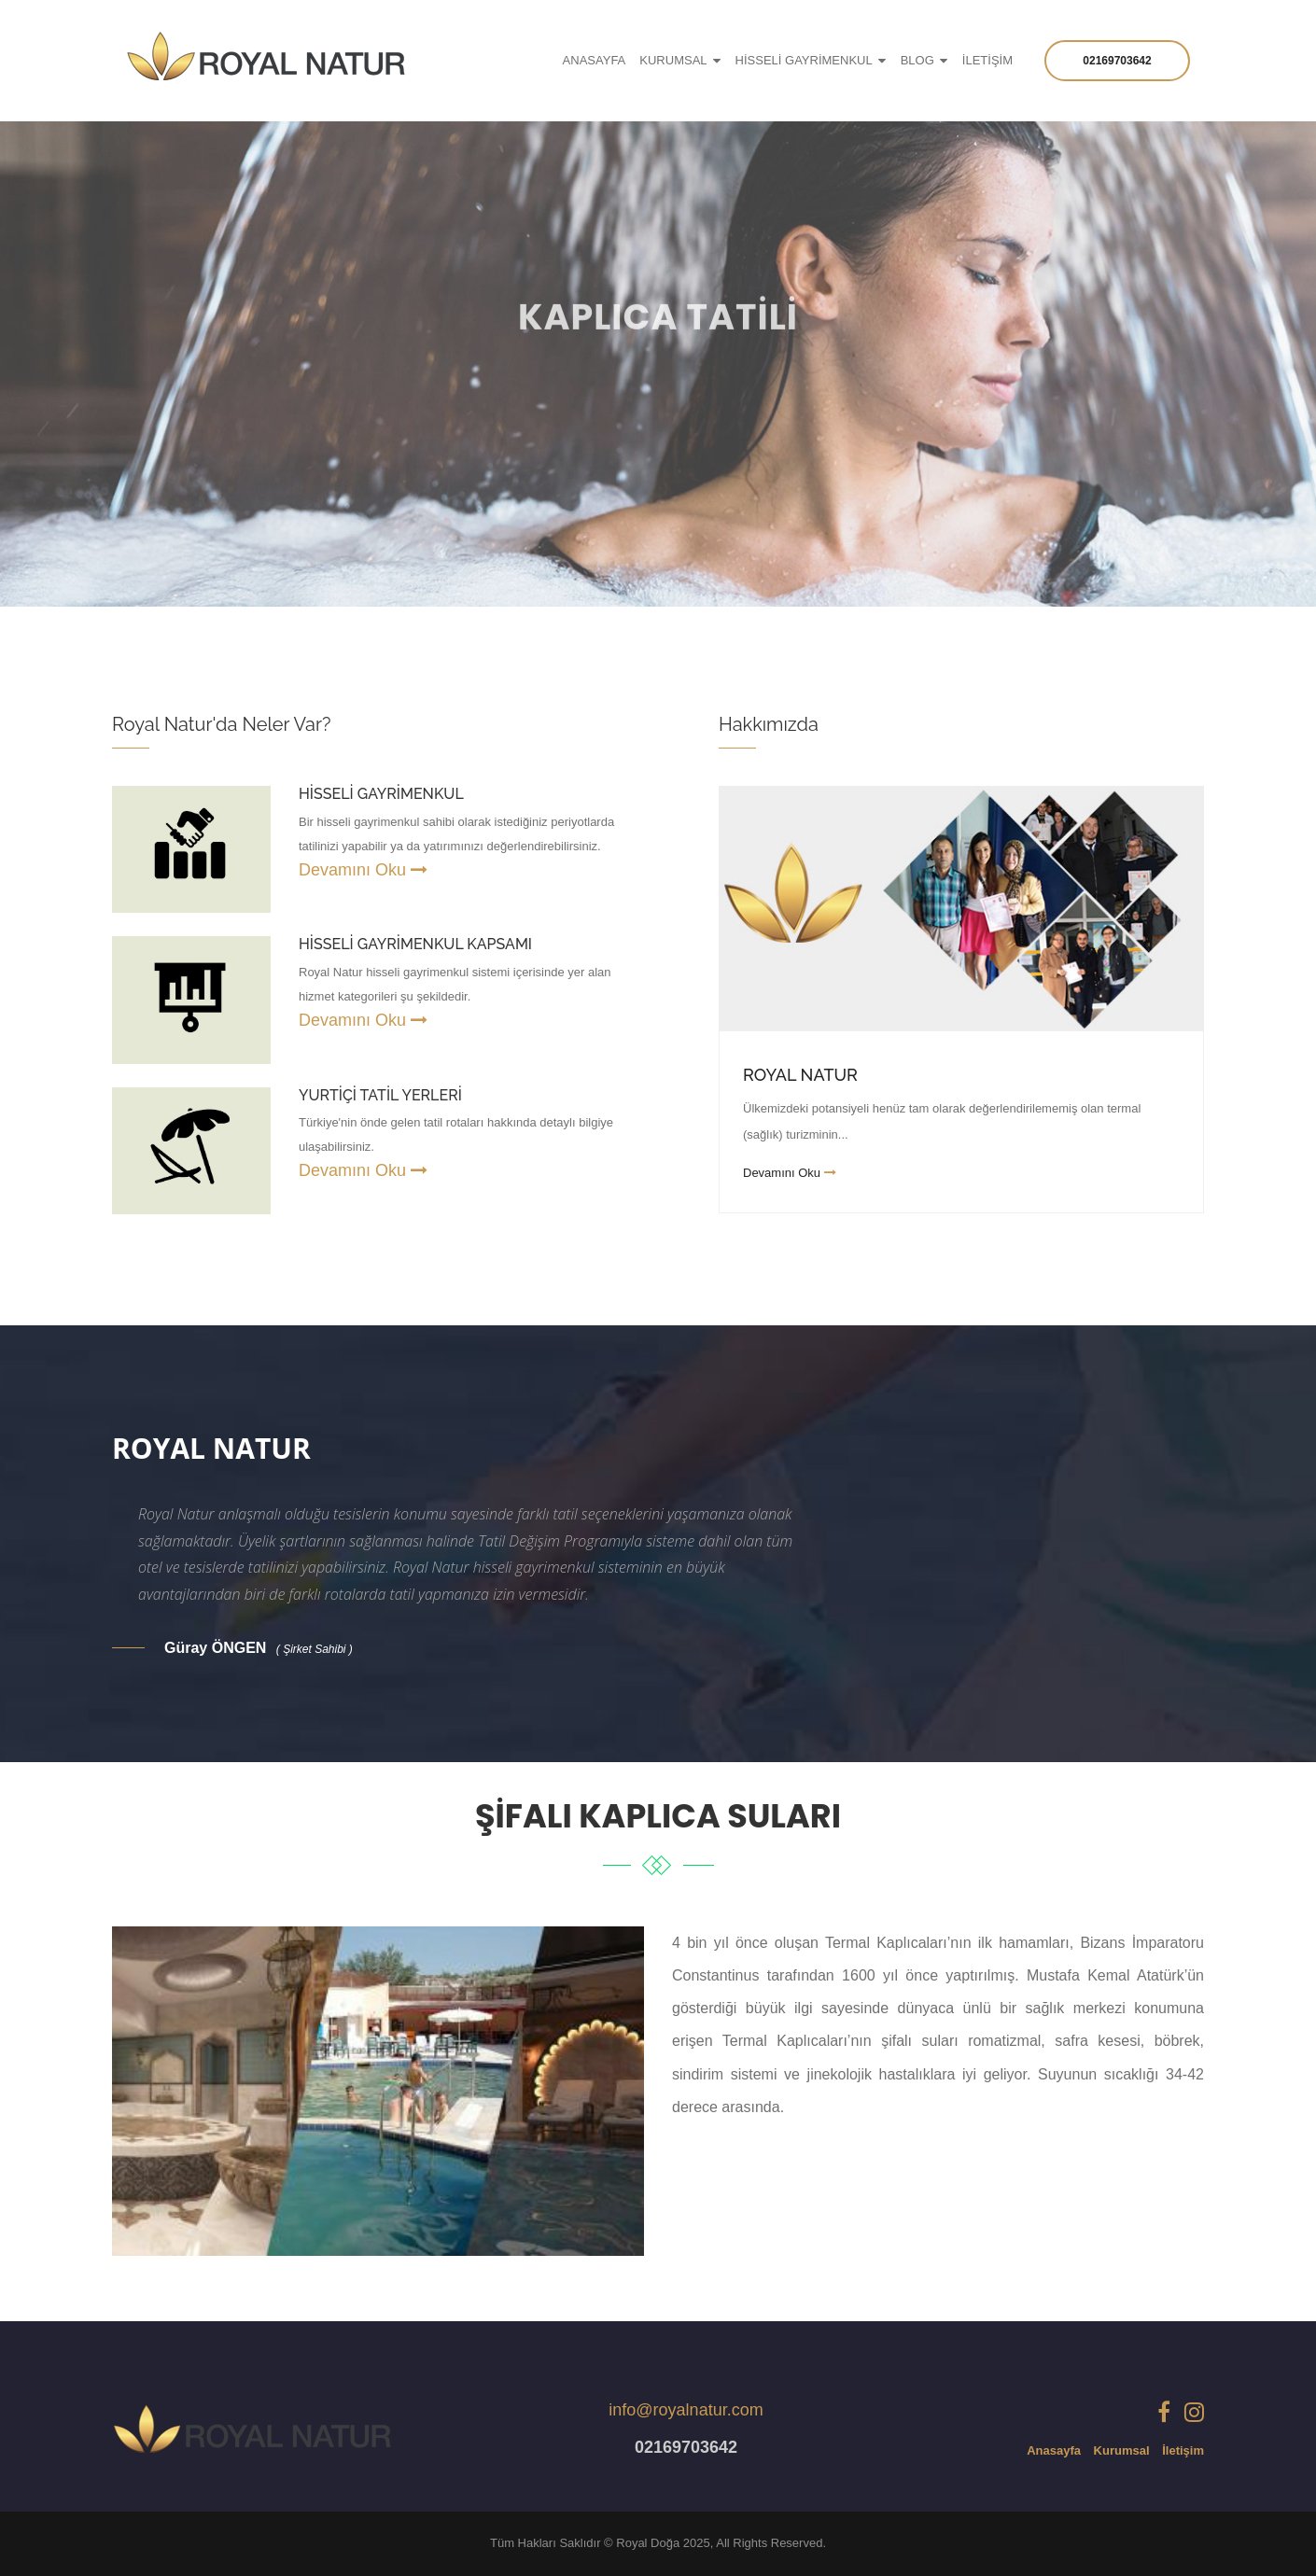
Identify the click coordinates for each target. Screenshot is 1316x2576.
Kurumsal (1122, 2450)
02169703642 (1117, 60)
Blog (917, 60)
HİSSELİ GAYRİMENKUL (804, 60)
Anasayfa (1054, 2450)
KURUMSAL (673, 60)
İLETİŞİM (987, 60)
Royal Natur (800, 1075)
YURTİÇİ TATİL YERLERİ (380, 1095)
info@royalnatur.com (686, 2410)
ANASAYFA (594, 60)
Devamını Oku (363, 870)
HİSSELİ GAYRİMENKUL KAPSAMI (415, 944)
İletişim (1183, 2450)
